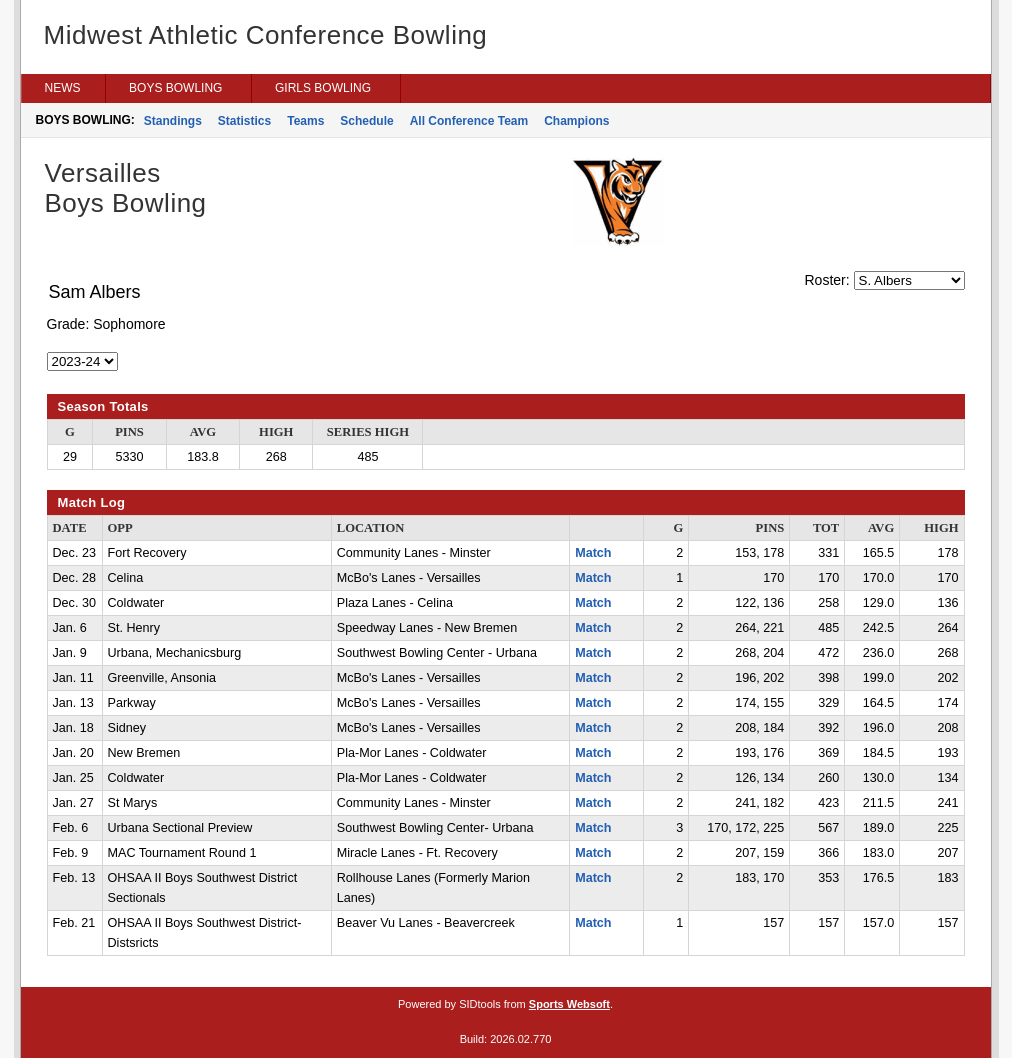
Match (593, 553)
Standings (173, 121)
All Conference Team (469, 121)
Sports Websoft (569, 1004)
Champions (576, 121)
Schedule (366, 121)
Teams (305, 121)
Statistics (244, 121)
